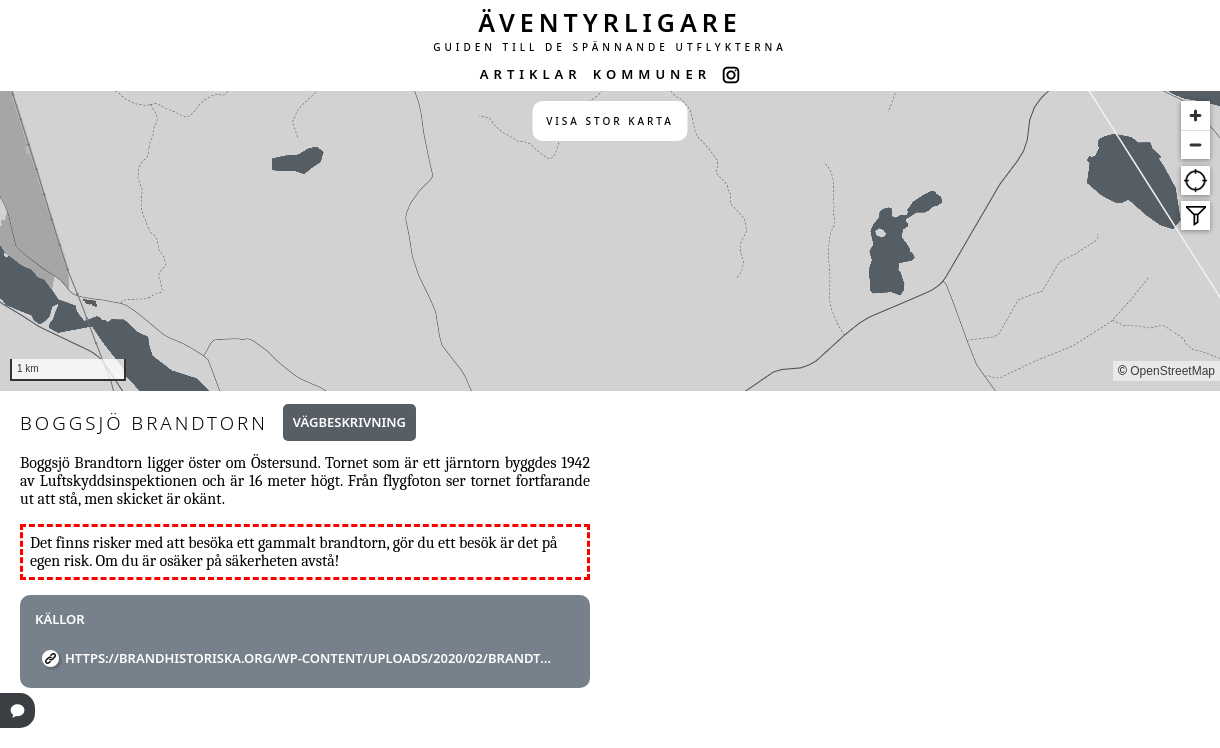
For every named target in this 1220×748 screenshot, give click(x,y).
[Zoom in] (1195, 115)
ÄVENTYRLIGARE (610, 22)
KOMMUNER (652, 74)
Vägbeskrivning (349, 422)
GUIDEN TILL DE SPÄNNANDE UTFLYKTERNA (610, 47)
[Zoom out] (1195, 144)
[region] (610, 241)
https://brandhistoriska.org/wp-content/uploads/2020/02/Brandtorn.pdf (312, 658)
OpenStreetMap (1172, 371)
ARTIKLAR (531, 74)
